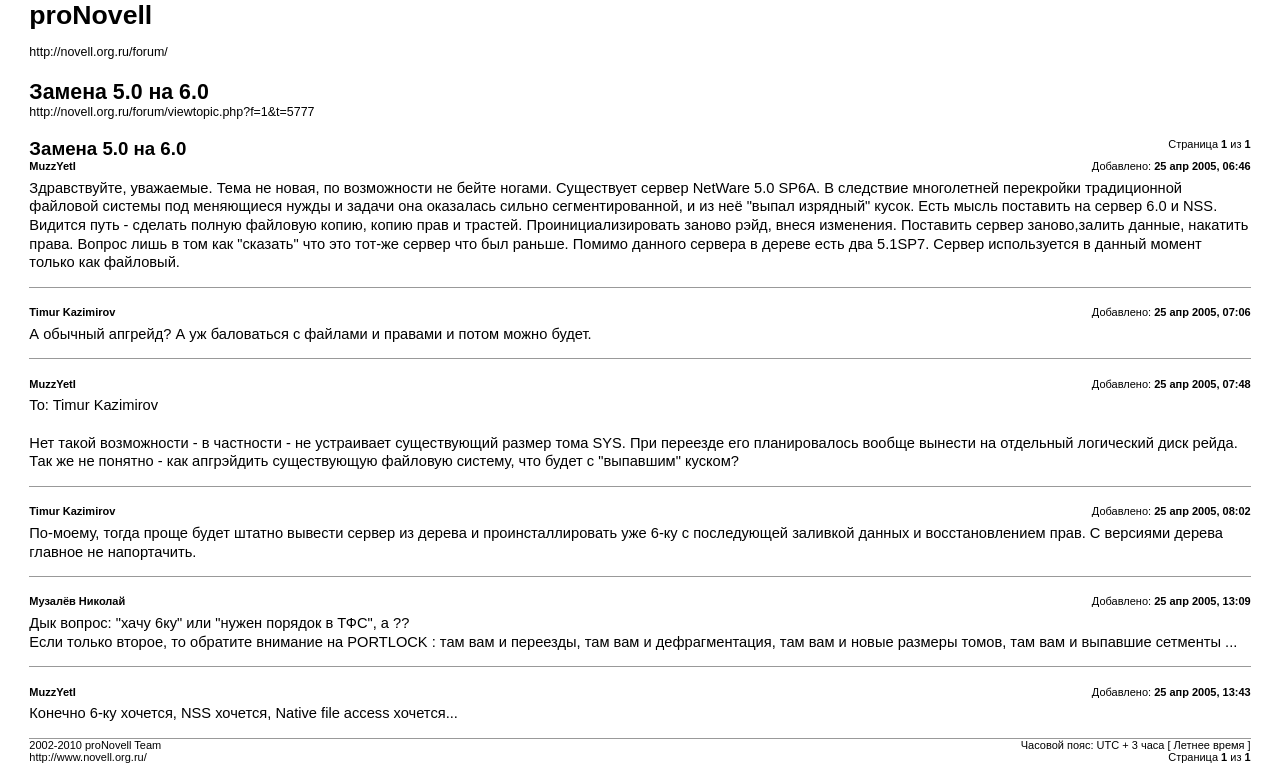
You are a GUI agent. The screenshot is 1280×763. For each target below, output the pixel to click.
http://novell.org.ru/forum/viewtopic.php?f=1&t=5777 (171, 112)
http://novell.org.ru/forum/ (98, 52)
